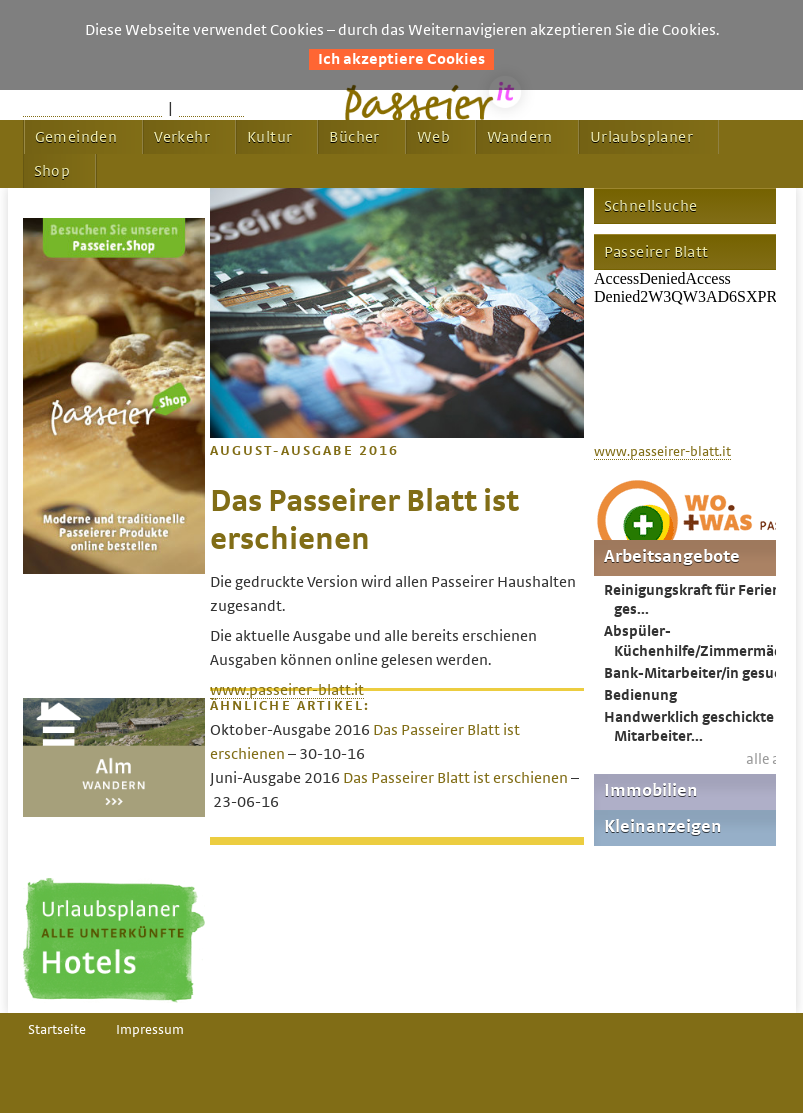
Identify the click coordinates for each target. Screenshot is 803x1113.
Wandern (520, 137)
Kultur (269, 137)
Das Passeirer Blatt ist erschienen (455, 778)
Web (433, 137)
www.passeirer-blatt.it (287, 690)
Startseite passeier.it (92, 108)
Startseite (57, 1030)
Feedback (211, 108)
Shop (52, 171)
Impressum (150, 1030)
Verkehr (182, 137)
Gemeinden (76, 137)
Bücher (354, 137)
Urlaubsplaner (641, 137)
